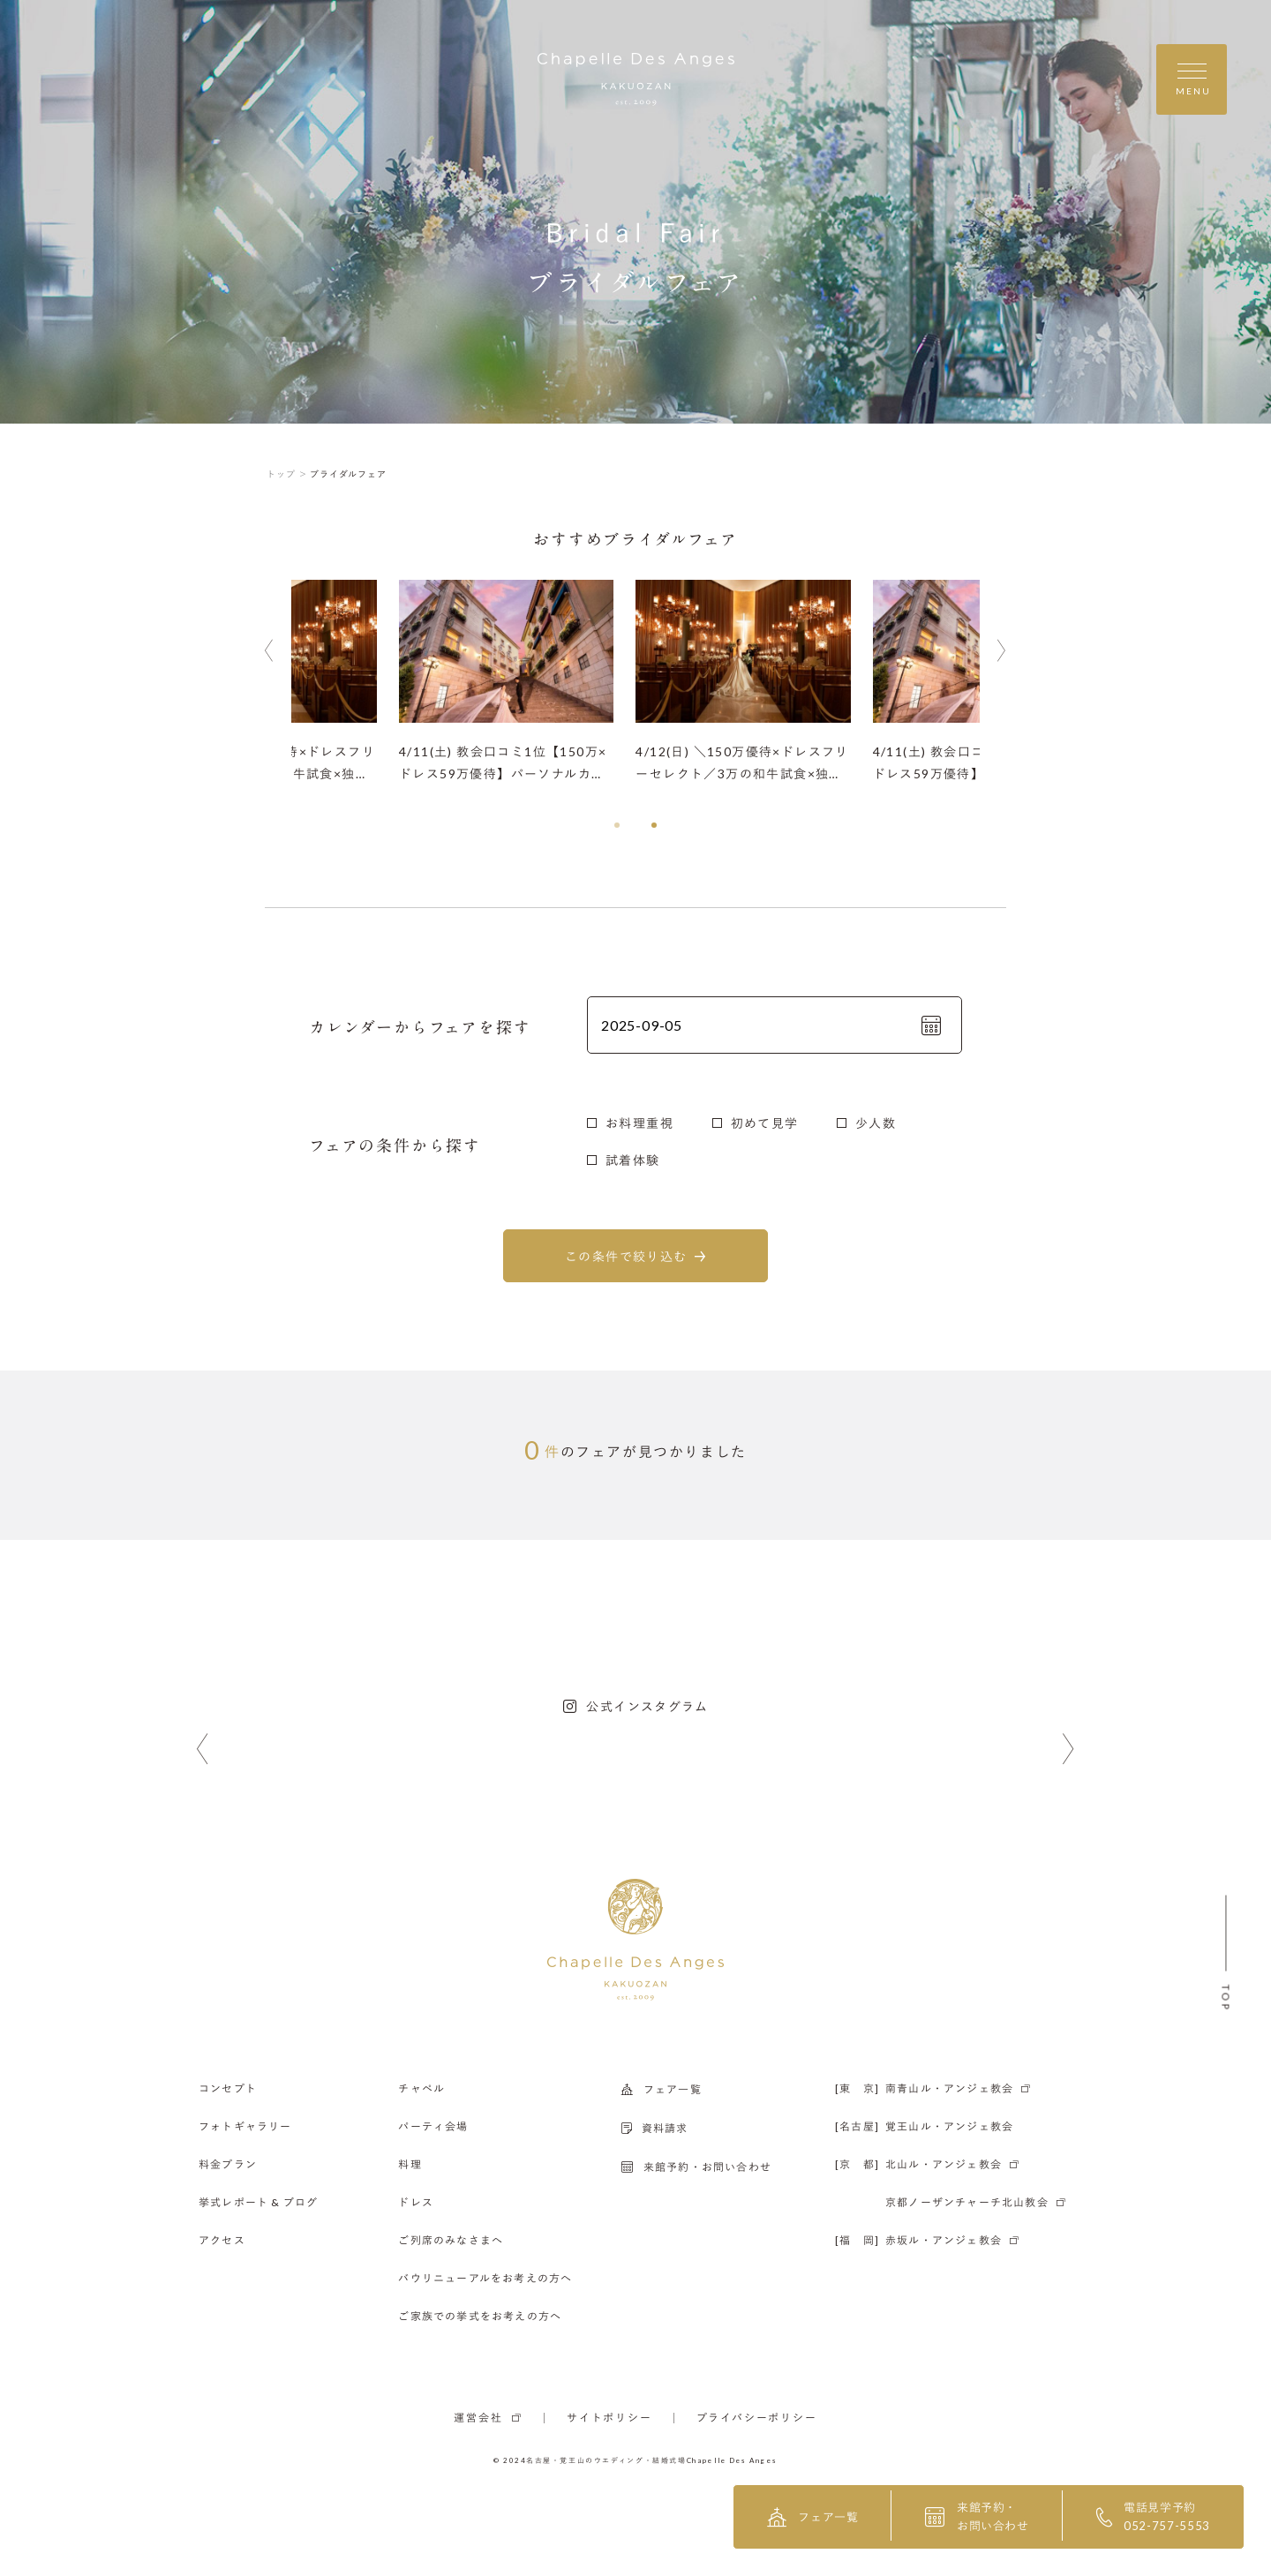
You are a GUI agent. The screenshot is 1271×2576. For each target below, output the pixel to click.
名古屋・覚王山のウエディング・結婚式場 (606, 2460)
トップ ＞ (287, 473)
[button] (617, 825)
